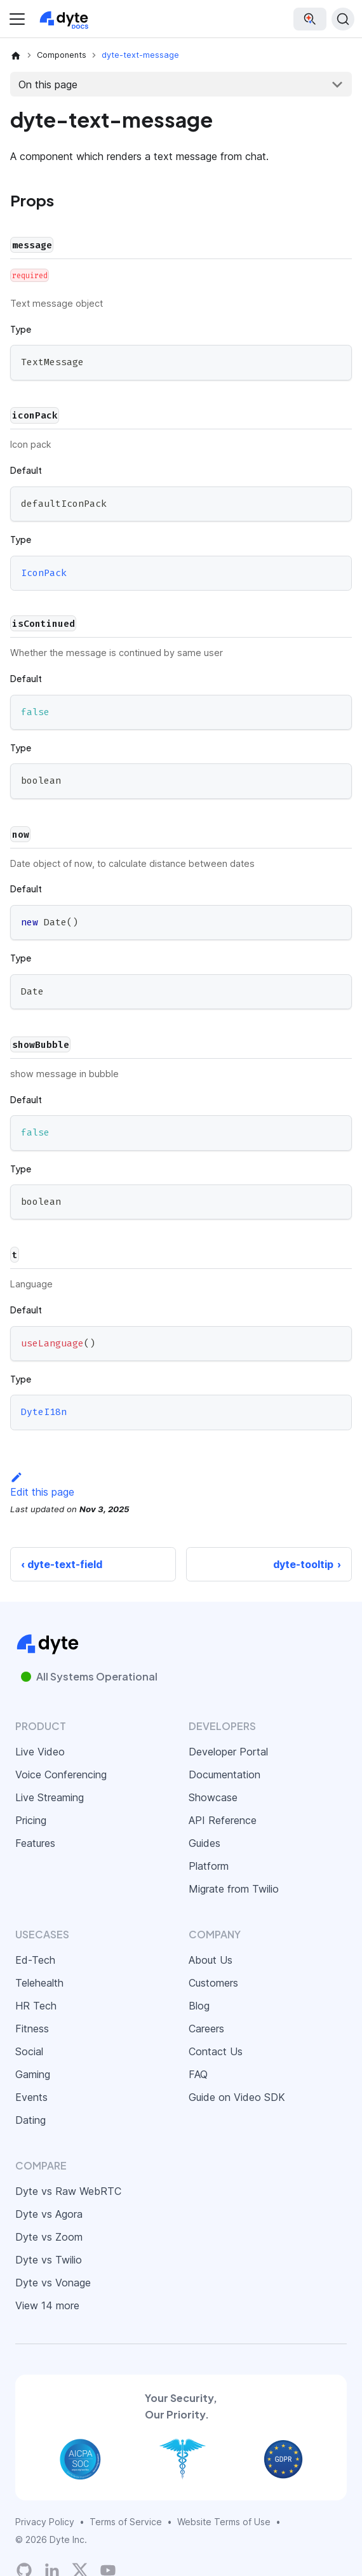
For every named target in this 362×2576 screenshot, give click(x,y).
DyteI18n (44, 1412)
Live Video (40, 1751)
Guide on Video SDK (237, 2097)
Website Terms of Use (224, 2521)
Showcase (213, 1797)
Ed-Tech (35, 1960)
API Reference (223, 1820)
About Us (210, 1960)
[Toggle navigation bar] (17, 19)
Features (35, 1843)
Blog (199, 2005)
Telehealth (39, 1982)
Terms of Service (126, 2521)
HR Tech (36, 2005)
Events (31, 2097)
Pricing (30, 1820)
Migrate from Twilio (234, 1888)
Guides (204, 1843)
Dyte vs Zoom (49, 2237)
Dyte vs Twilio (48, 2259)
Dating (30, 2120)
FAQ (198, 2074)
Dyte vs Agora (49, 2214)
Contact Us (216, 2051)
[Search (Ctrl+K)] (343, 19)
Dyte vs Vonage (53, 2282)
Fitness (32, 2028)
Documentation (224, 1774)
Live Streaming (49, 1797)
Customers (213, 1982)
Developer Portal (228, 1751)
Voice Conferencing (61, 1774)
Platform (209, 1866)
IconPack (44, 573)
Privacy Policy (44, 2521)
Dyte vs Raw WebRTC (68, 2191)
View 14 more (47, 2305)
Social (29, 2051)
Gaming (32, 2074)
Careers (206, 2028)
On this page (47, 84)
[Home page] (16, 55)
